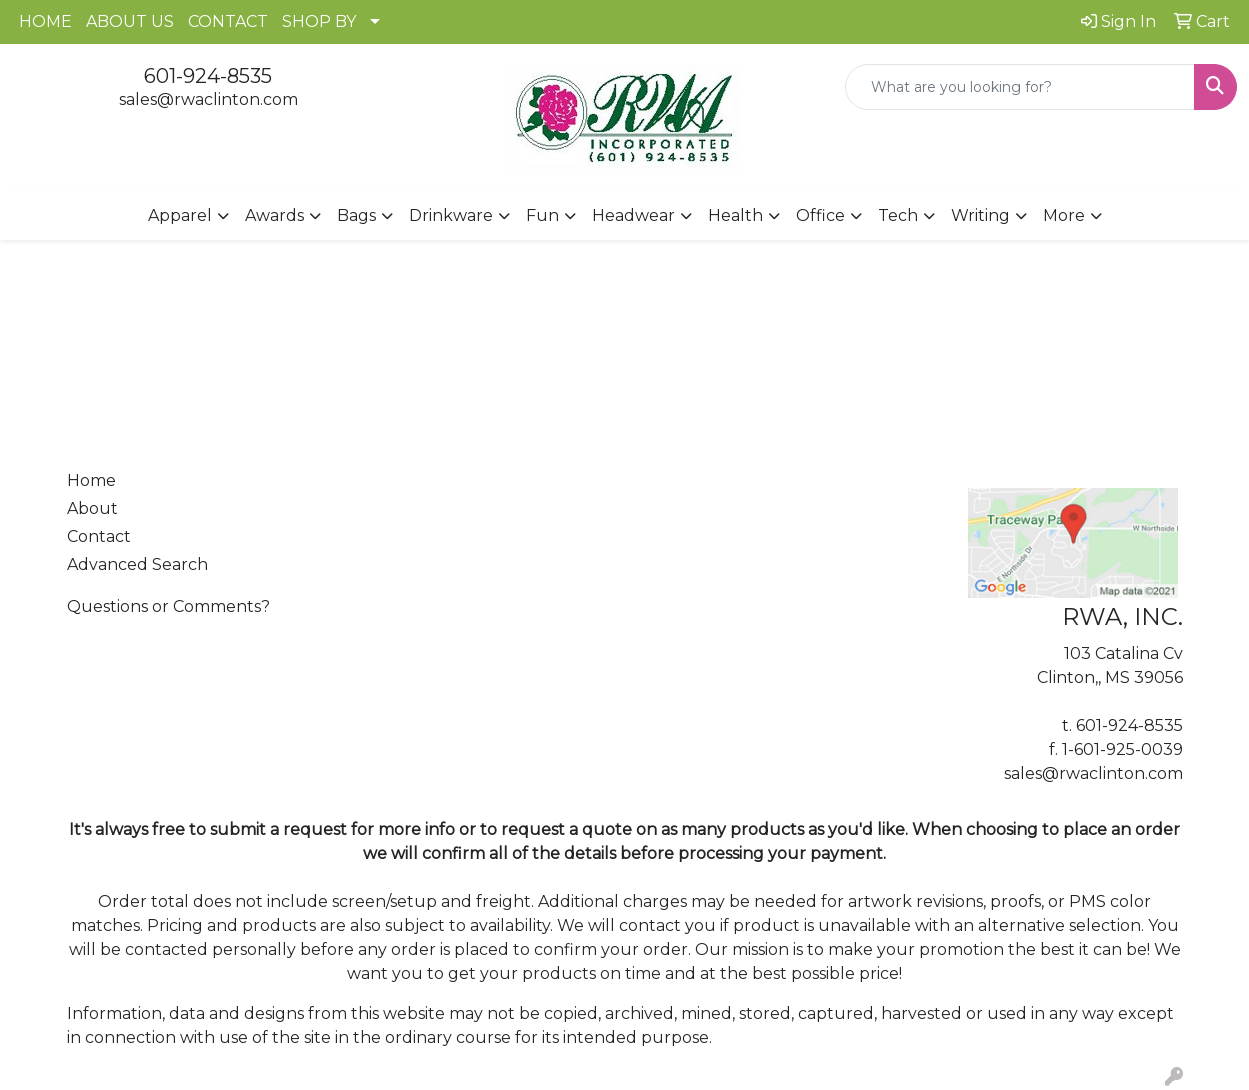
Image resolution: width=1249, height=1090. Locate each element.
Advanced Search (137, 564)
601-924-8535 (208, 76)
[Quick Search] (1020, 87)
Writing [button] (980, 215)
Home (91, 480)
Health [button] (735, 215)
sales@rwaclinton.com (208, 99)
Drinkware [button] (451, 215)
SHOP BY (319, 21)
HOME (45, 21)
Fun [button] (542, 215)
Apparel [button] (180, 215)
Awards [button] (274, 215)
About (92, 508)
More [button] (1064, 215)
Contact (99, 536)
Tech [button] (898, 215)
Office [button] (820, 215)
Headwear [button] (633, 215)
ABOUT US (130, 21)
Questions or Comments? (168, 606)
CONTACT (228, 21)
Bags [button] (356, 215)
